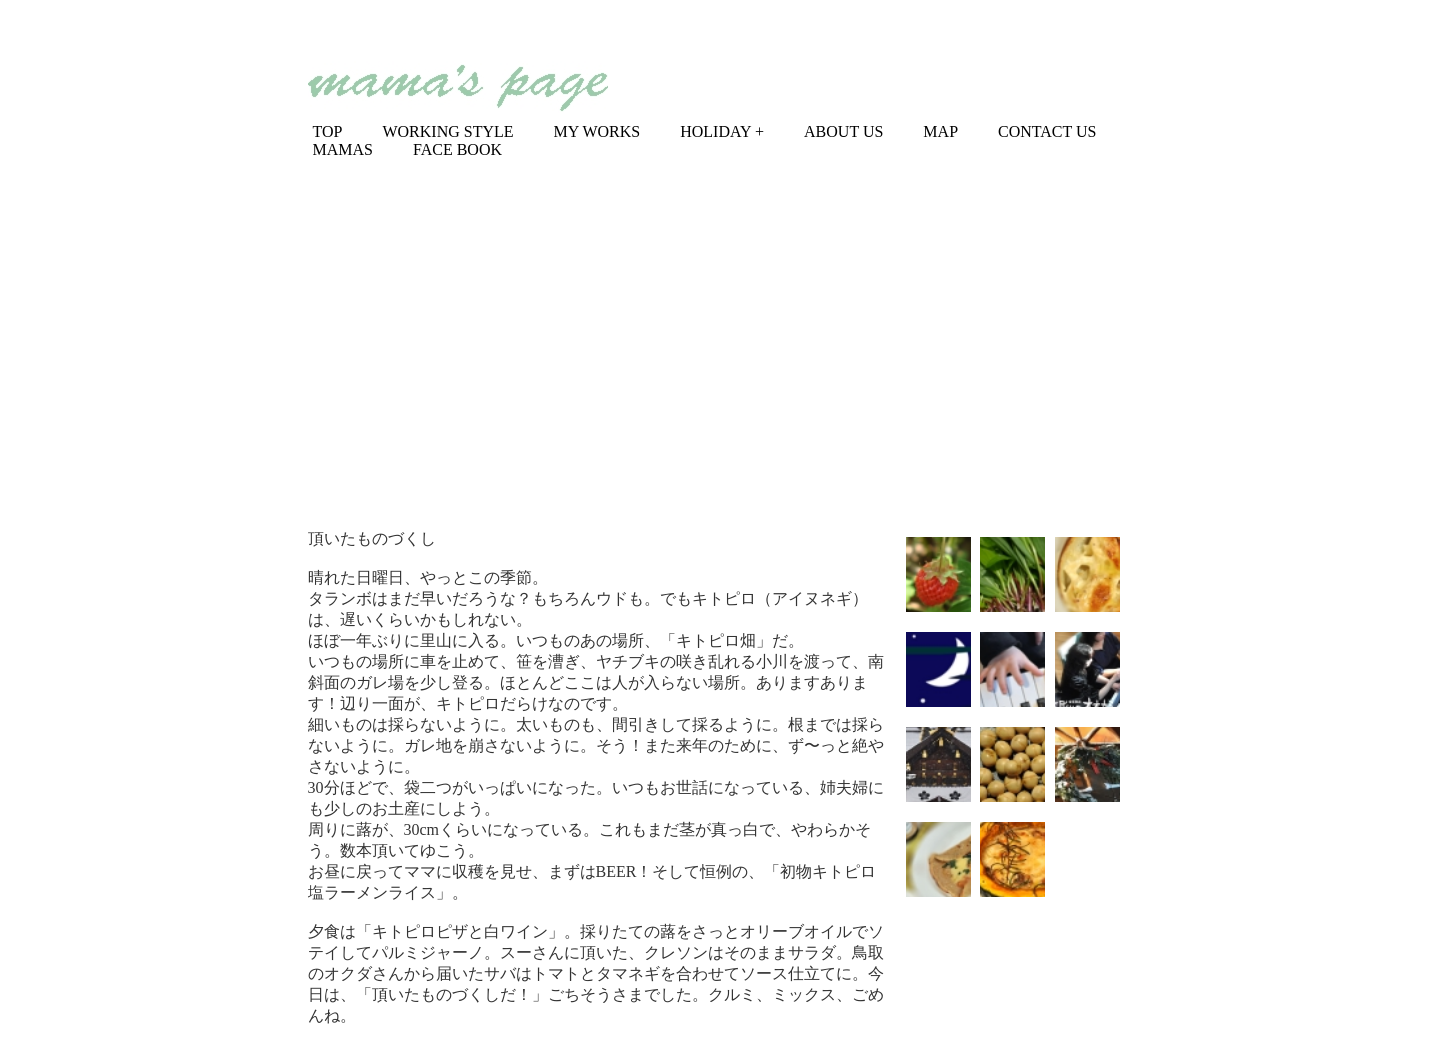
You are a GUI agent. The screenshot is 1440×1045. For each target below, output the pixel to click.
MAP (940, 131)
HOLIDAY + (722, 131)
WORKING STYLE (447, 131)
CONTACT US (1047, 131)
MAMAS (343, 149)
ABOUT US (843, 131)
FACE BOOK (457, 149)
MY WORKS (597, 131)
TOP (328, 131)
